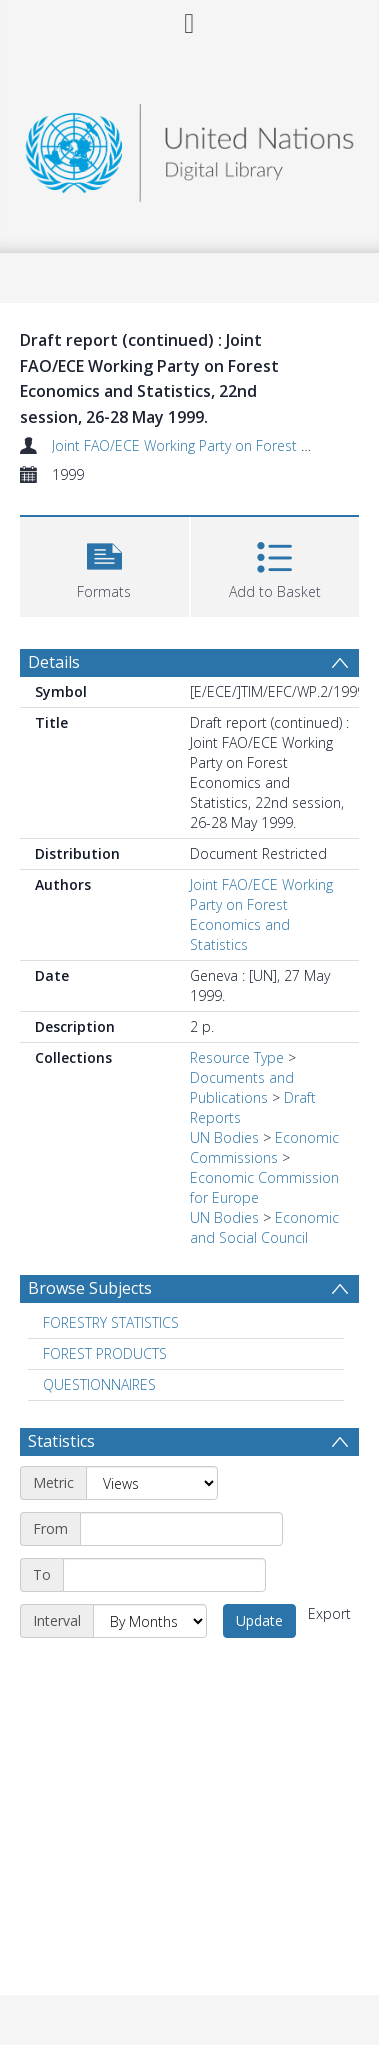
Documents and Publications (242, 1087)
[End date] (164, 1575)
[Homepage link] (190, 147)
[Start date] (181, 1529)
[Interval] (150, 1621)
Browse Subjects (90, 1288)
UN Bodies (224, 1137)
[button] (104, 564)
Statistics (61, 1441)
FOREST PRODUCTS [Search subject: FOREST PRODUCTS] (105, 1353)
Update (259, 1620)
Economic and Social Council (264, 1227)
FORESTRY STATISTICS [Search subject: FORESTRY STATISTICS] (111, 1322)
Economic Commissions (264, 1147)
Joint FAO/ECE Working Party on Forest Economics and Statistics (261, 914)
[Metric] (152, 1483)
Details (54, 662)
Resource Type (237, 1057)
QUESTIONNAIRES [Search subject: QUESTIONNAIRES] (99, 1384)
